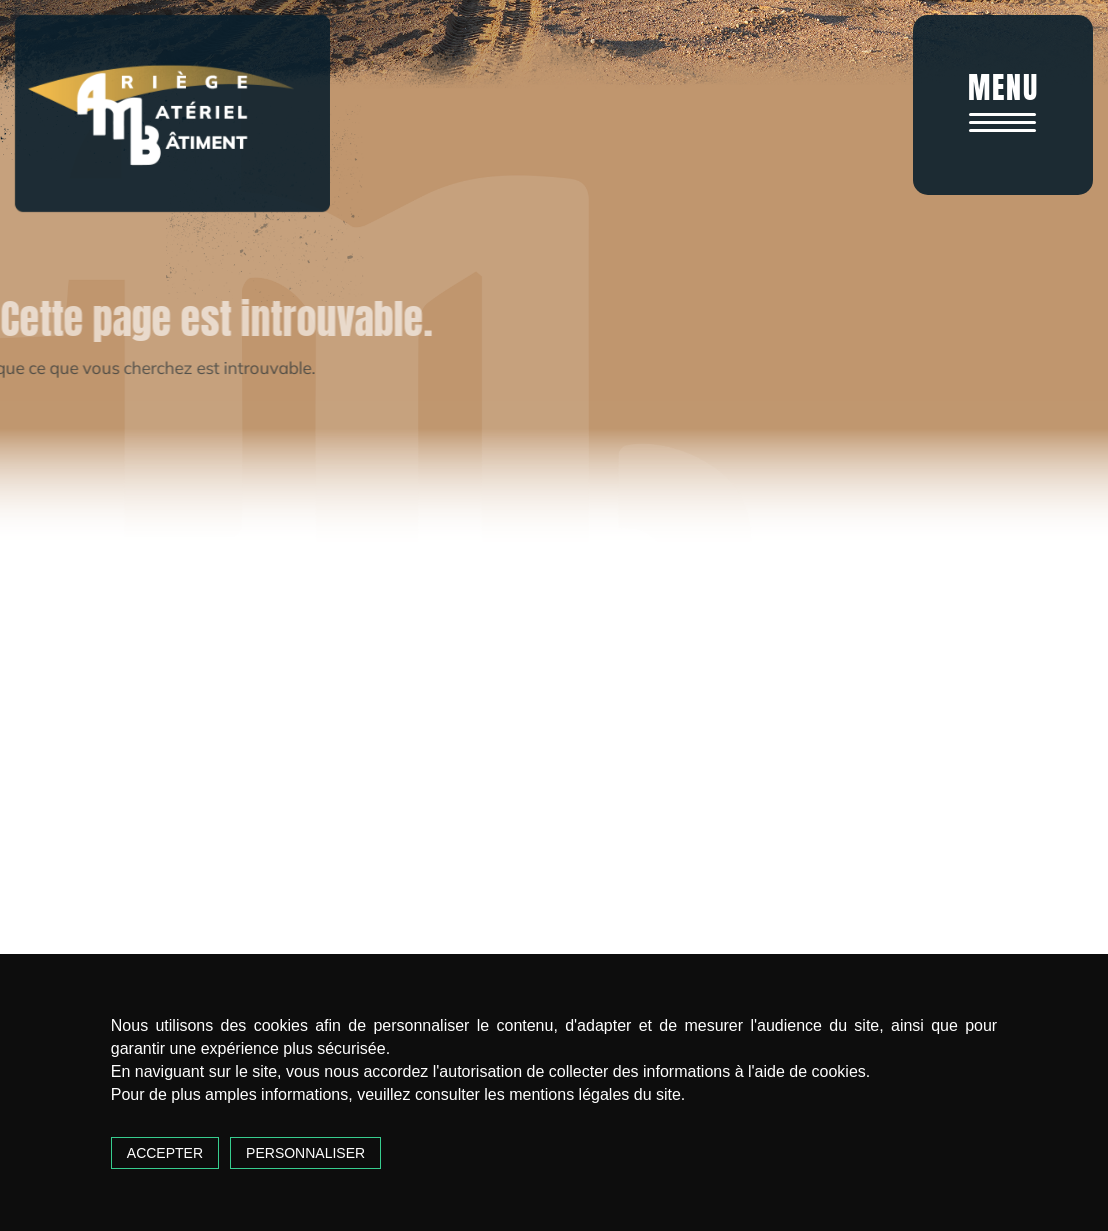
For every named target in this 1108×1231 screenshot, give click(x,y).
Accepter (165, 1153)
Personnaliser (305, 1153)
